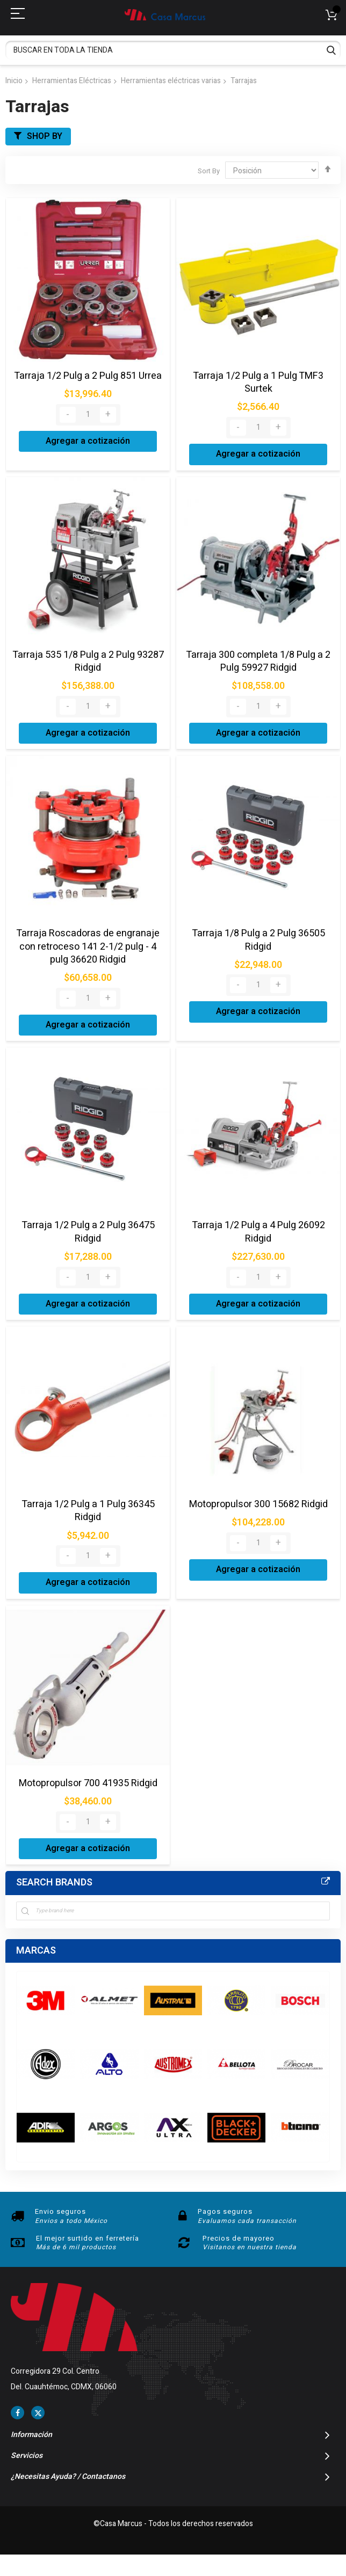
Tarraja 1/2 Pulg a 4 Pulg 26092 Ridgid (258, 1231)
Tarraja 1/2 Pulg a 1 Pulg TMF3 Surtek (258, 382)
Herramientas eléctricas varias (171, 80)
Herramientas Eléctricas (71, 80)
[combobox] (173, 50)
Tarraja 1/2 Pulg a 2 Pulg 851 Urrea (88, 376)
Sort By (209, 171)
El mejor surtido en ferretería (87, 2238)
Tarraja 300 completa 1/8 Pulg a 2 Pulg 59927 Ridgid (258, 661)
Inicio (14, 80)
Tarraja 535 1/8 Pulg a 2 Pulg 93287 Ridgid (88, 661)
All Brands (325, 1881)
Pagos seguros (225, 2211)
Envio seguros (60, 2211)
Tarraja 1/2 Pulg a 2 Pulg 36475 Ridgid (88, 1231)
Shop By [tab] (44, 136)
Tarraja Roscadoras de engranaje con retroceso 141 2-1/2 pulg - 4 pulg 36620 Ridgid (88, 946)
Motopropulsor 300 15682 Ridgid (258, 1504)
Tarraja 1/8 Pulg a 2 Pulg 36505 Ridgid (258, 939)
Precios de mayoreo (239, 2238)
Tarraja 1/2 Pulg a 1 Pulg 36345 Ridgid (88, 1510)
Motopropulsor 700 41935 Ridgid (88, 1783)
